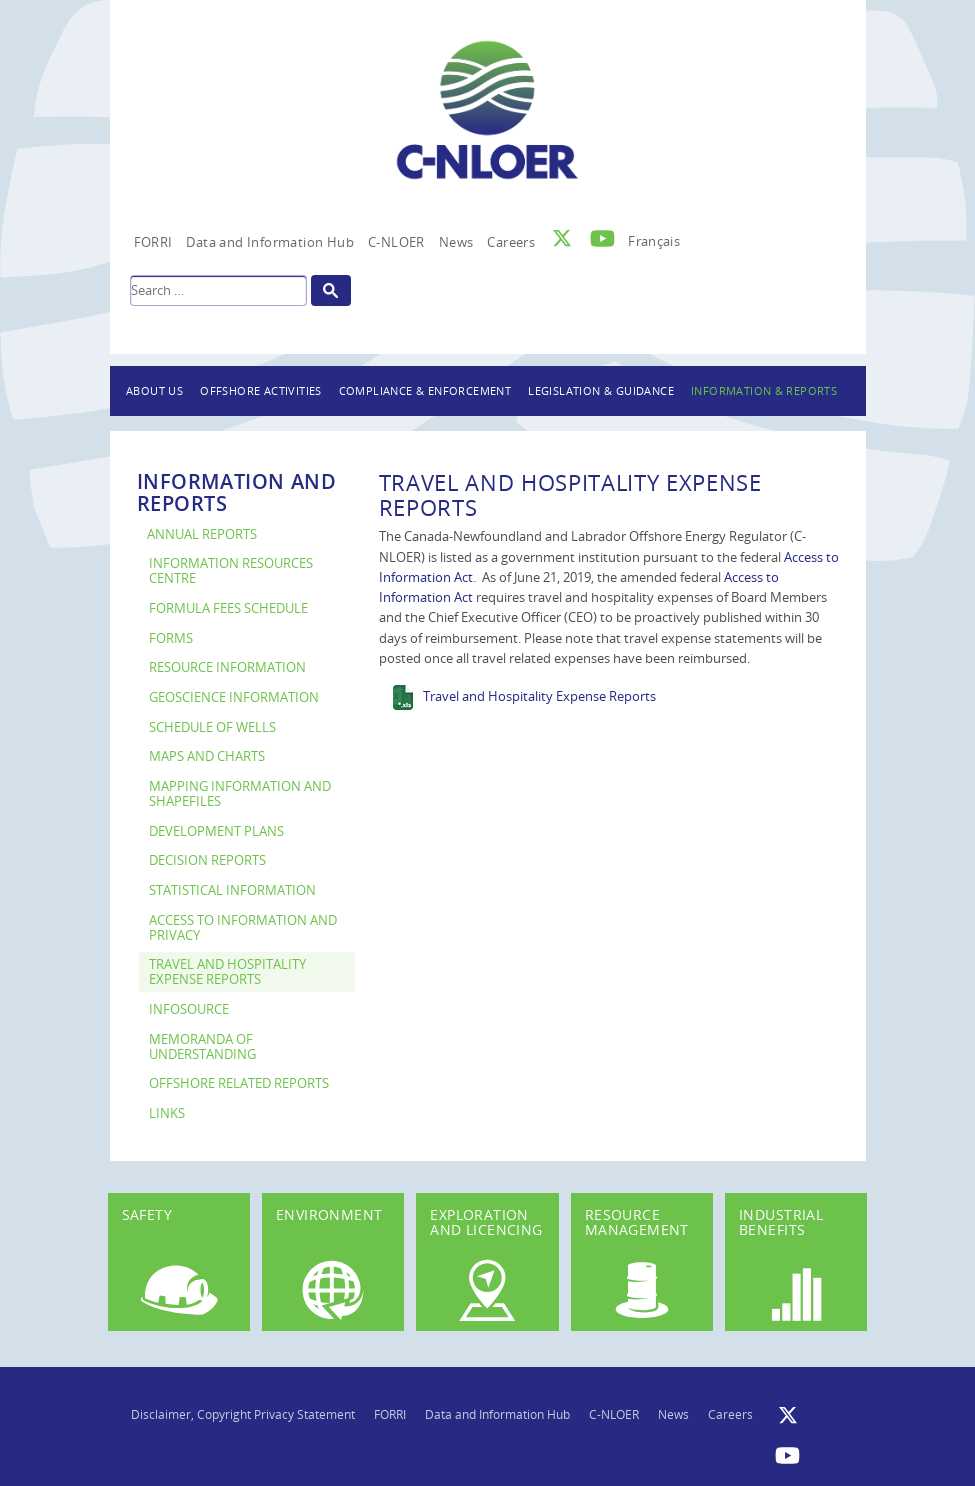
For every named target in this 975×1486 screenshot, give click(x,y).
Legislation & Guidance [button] (601, 390)
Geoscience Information (234, 697)
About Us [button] (154, 390)
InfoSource (189, 1009)
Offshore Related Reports (239, 1083)
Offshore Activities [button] (261, 390)
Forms (171, 638)
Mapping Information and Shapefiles (240, 794)
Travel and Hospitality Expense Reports (227, 972)
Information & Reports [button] (764, 390)
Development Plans (216, 831)
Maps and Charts (207, 756)
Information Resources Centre (231, 571)
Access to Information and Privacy (243, 928)
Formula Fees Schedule (228, 608)
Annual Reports (202, 534)
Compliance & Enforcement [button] (425, 390)
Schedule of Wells (212, 727)
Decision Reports (207, 860)
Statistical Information (232, 890)
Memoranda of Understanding (202, 1047)
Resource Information (227, 667)
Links (167, 1113)
